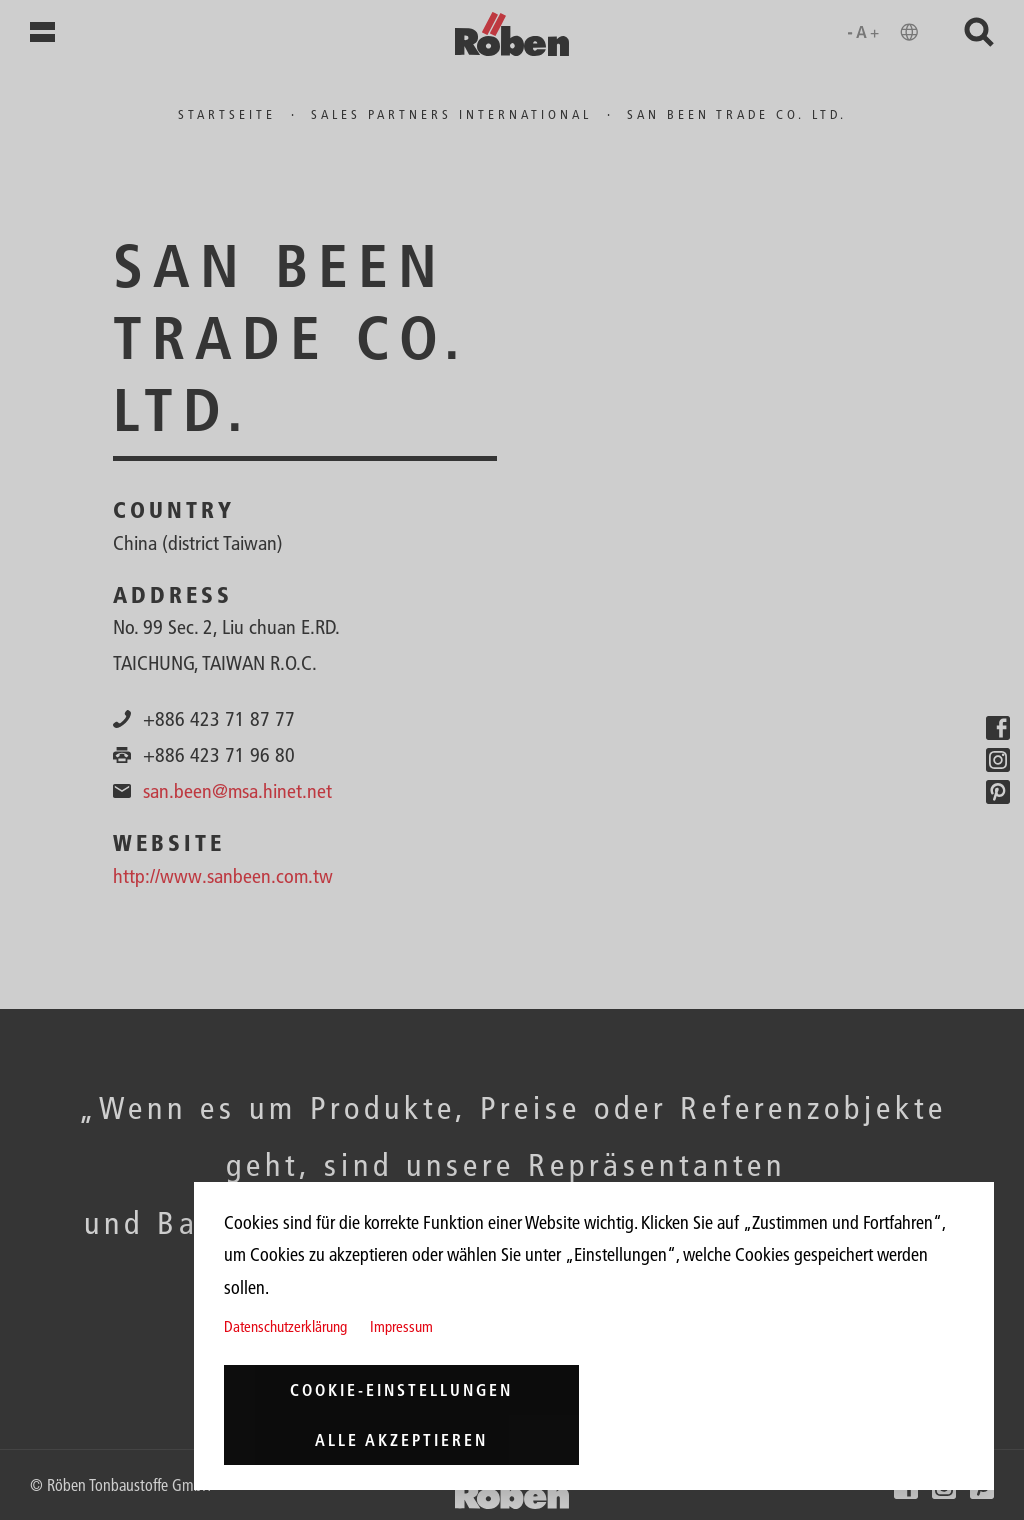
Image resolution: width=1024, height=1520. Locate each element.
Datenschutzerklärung (285, 1326)
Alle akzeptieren (401, 1440)
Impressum (401, 1326)
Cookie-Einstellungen (401, 1390)
